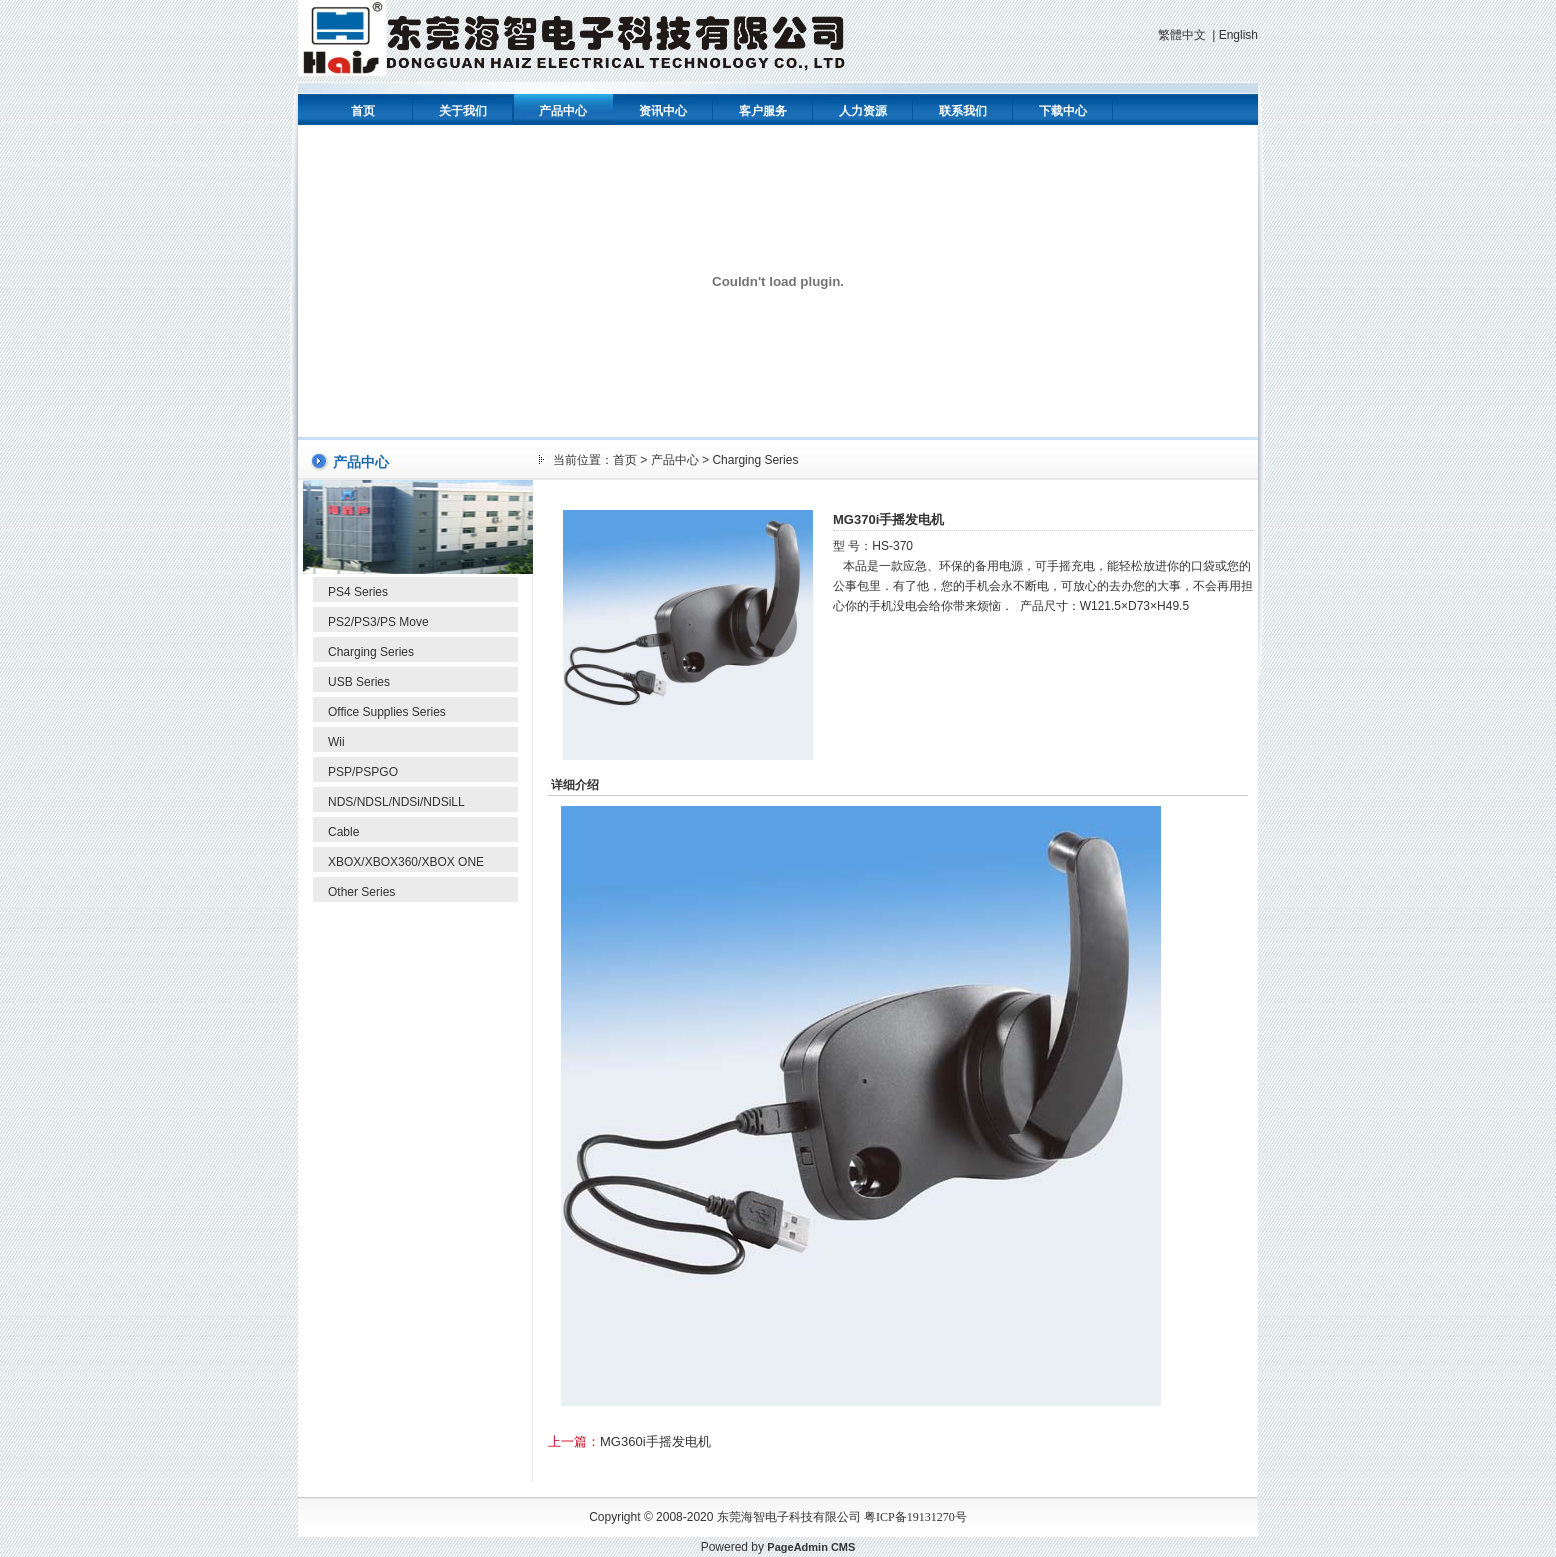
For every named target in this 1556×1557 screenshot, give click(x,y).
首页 (363, 111)
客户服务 (763, 111)
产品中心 (563, 111)
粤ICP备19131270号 (915, 1517)
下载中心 (1063, 111)
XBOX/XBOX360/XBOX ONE (406, 862)
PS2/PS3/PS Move (378, 622)
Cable (343, 832)
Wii (336, 742)
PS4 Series (358, 592)
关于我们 (463, 111)
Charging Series (371, 652)
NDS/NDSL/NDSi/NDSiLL (396, 802)
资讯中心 (663, 111)
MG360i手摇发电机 (655, 1441)
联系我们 (963, 111)
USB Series (359, 682)
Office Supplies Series (387, 712)
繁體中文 (1182, 35)
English (1238, 35)
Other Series (361, 892)
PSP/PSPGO (363, 772)
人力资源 (863, 111)
